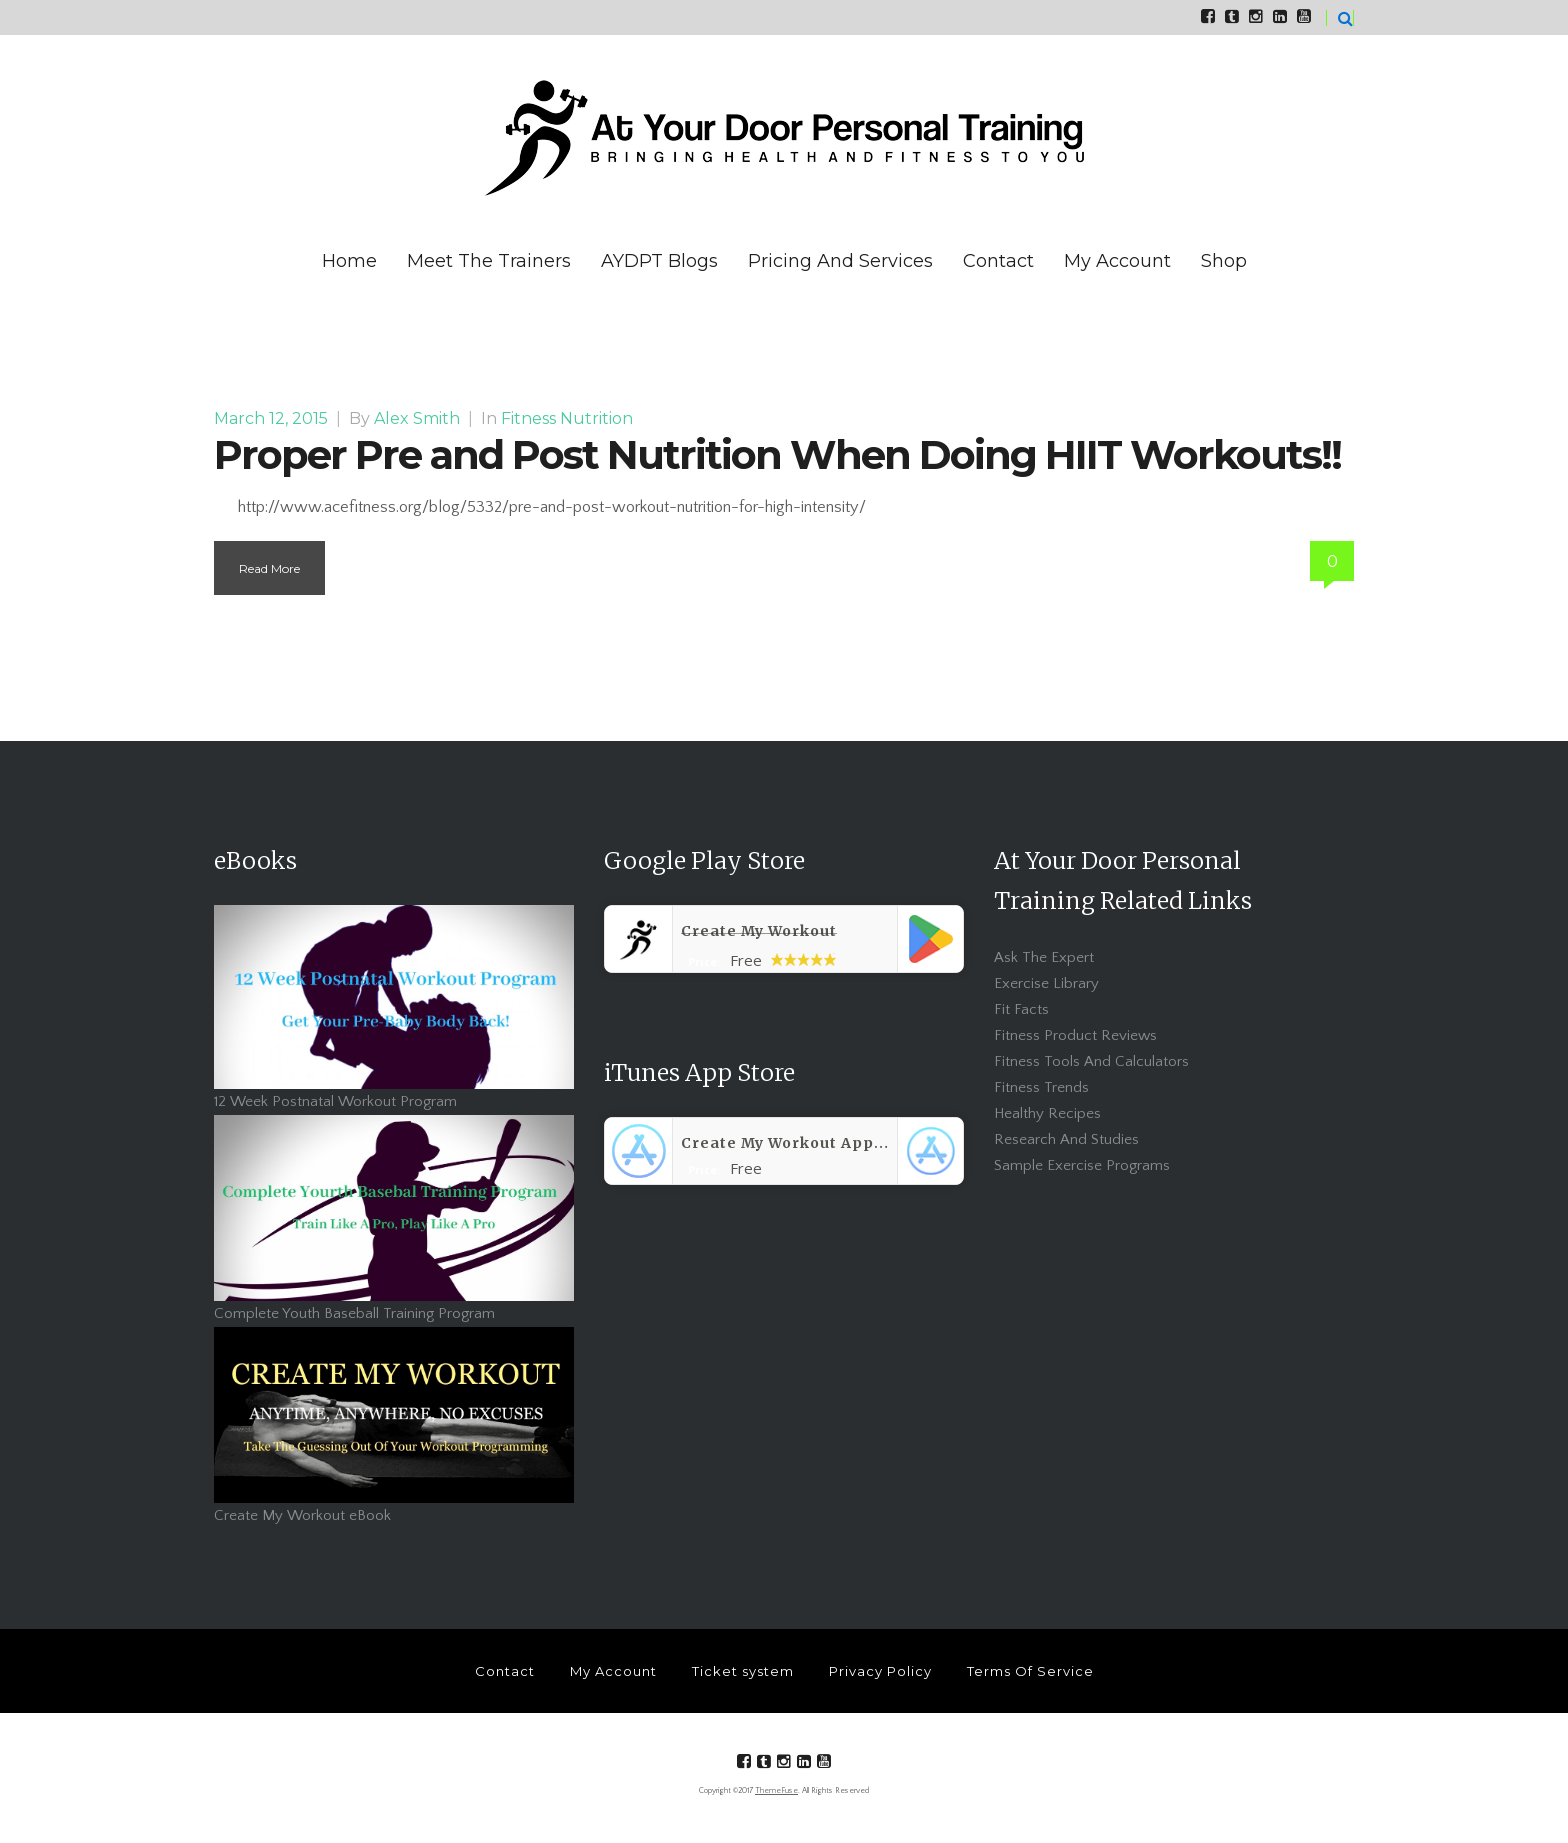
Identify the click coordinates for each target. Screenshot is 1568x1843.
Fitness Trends (1041, 1087)
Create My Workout (759, 931)
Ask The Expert (1044, 957)
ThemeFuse (776, 1790)
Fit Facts (1021, 1009)
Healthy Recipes (1047, 1113)
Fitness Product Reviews (1075, 1035)
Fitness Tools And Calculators (1091, 1061)
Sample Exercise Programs (1082, 1165)
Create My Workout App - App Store (827, 1143)
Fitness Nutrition (567, 418)
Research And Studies (1066, 1139)
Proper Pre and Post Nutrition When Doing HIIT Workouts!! (777, 454)
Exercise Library (1046, 983)
